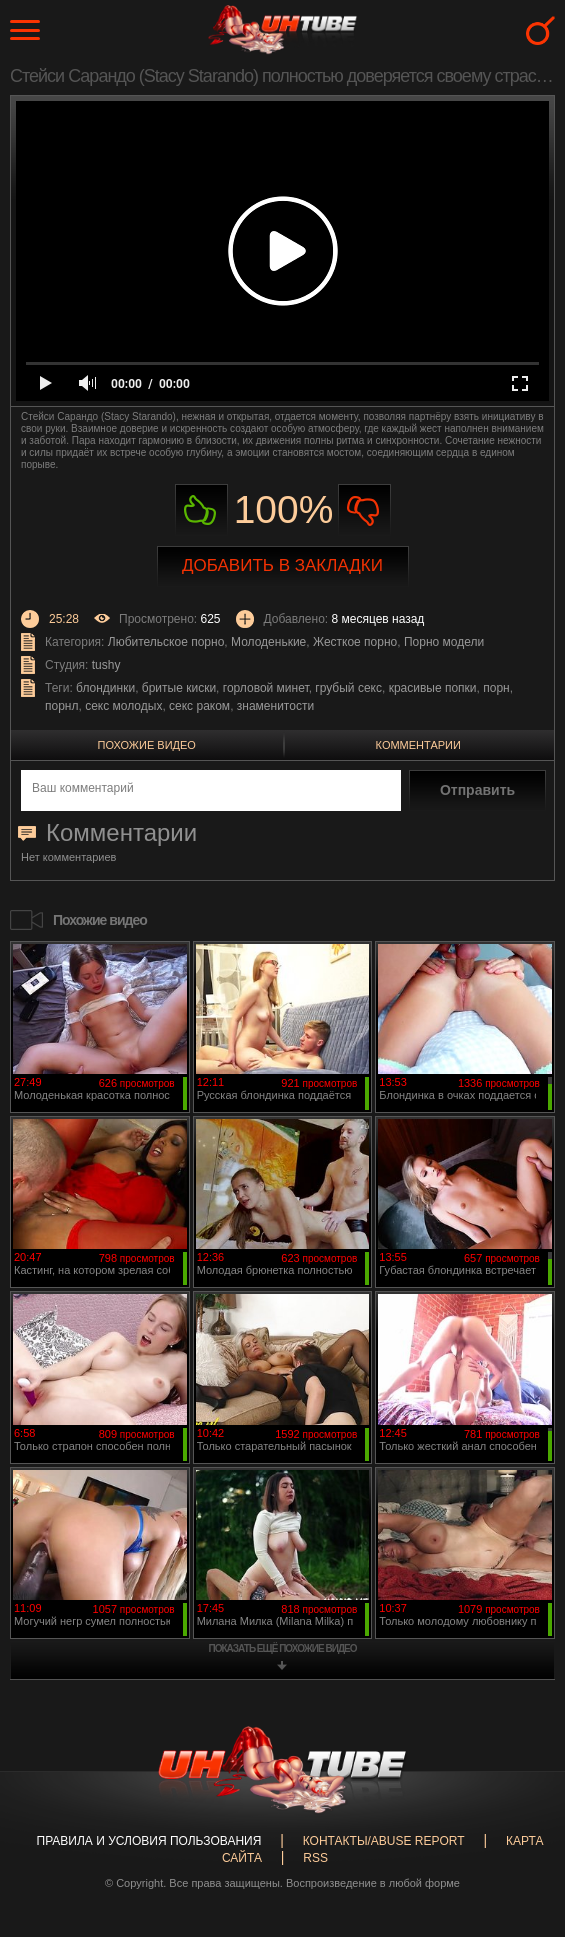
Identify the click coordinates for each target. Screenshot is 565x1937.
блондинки (105, 688)
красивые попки (433, 688)
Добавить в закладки (282, 565)
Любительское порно (166, 642)
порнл (61, 706)
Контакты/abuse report (384, 1841)
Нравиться (201, 510)
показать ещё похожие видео (283, 1648)
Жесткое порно (355, 642)
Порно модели (444, 642)
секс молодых (123, 706)
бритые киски (179, 688)
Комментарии (418, 745)
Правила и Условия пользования (149, 1841)
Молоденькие (268, 642)
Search (540, 30)
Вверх (520, 1821)
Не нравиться (364, 510)
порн (496, 688)
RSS (315, 1858)
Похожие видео (147, 745)
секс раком (199, 706)
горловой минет (266, 688)
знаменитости (275, 706)
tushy (106, 665)
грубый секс (348, 688)
